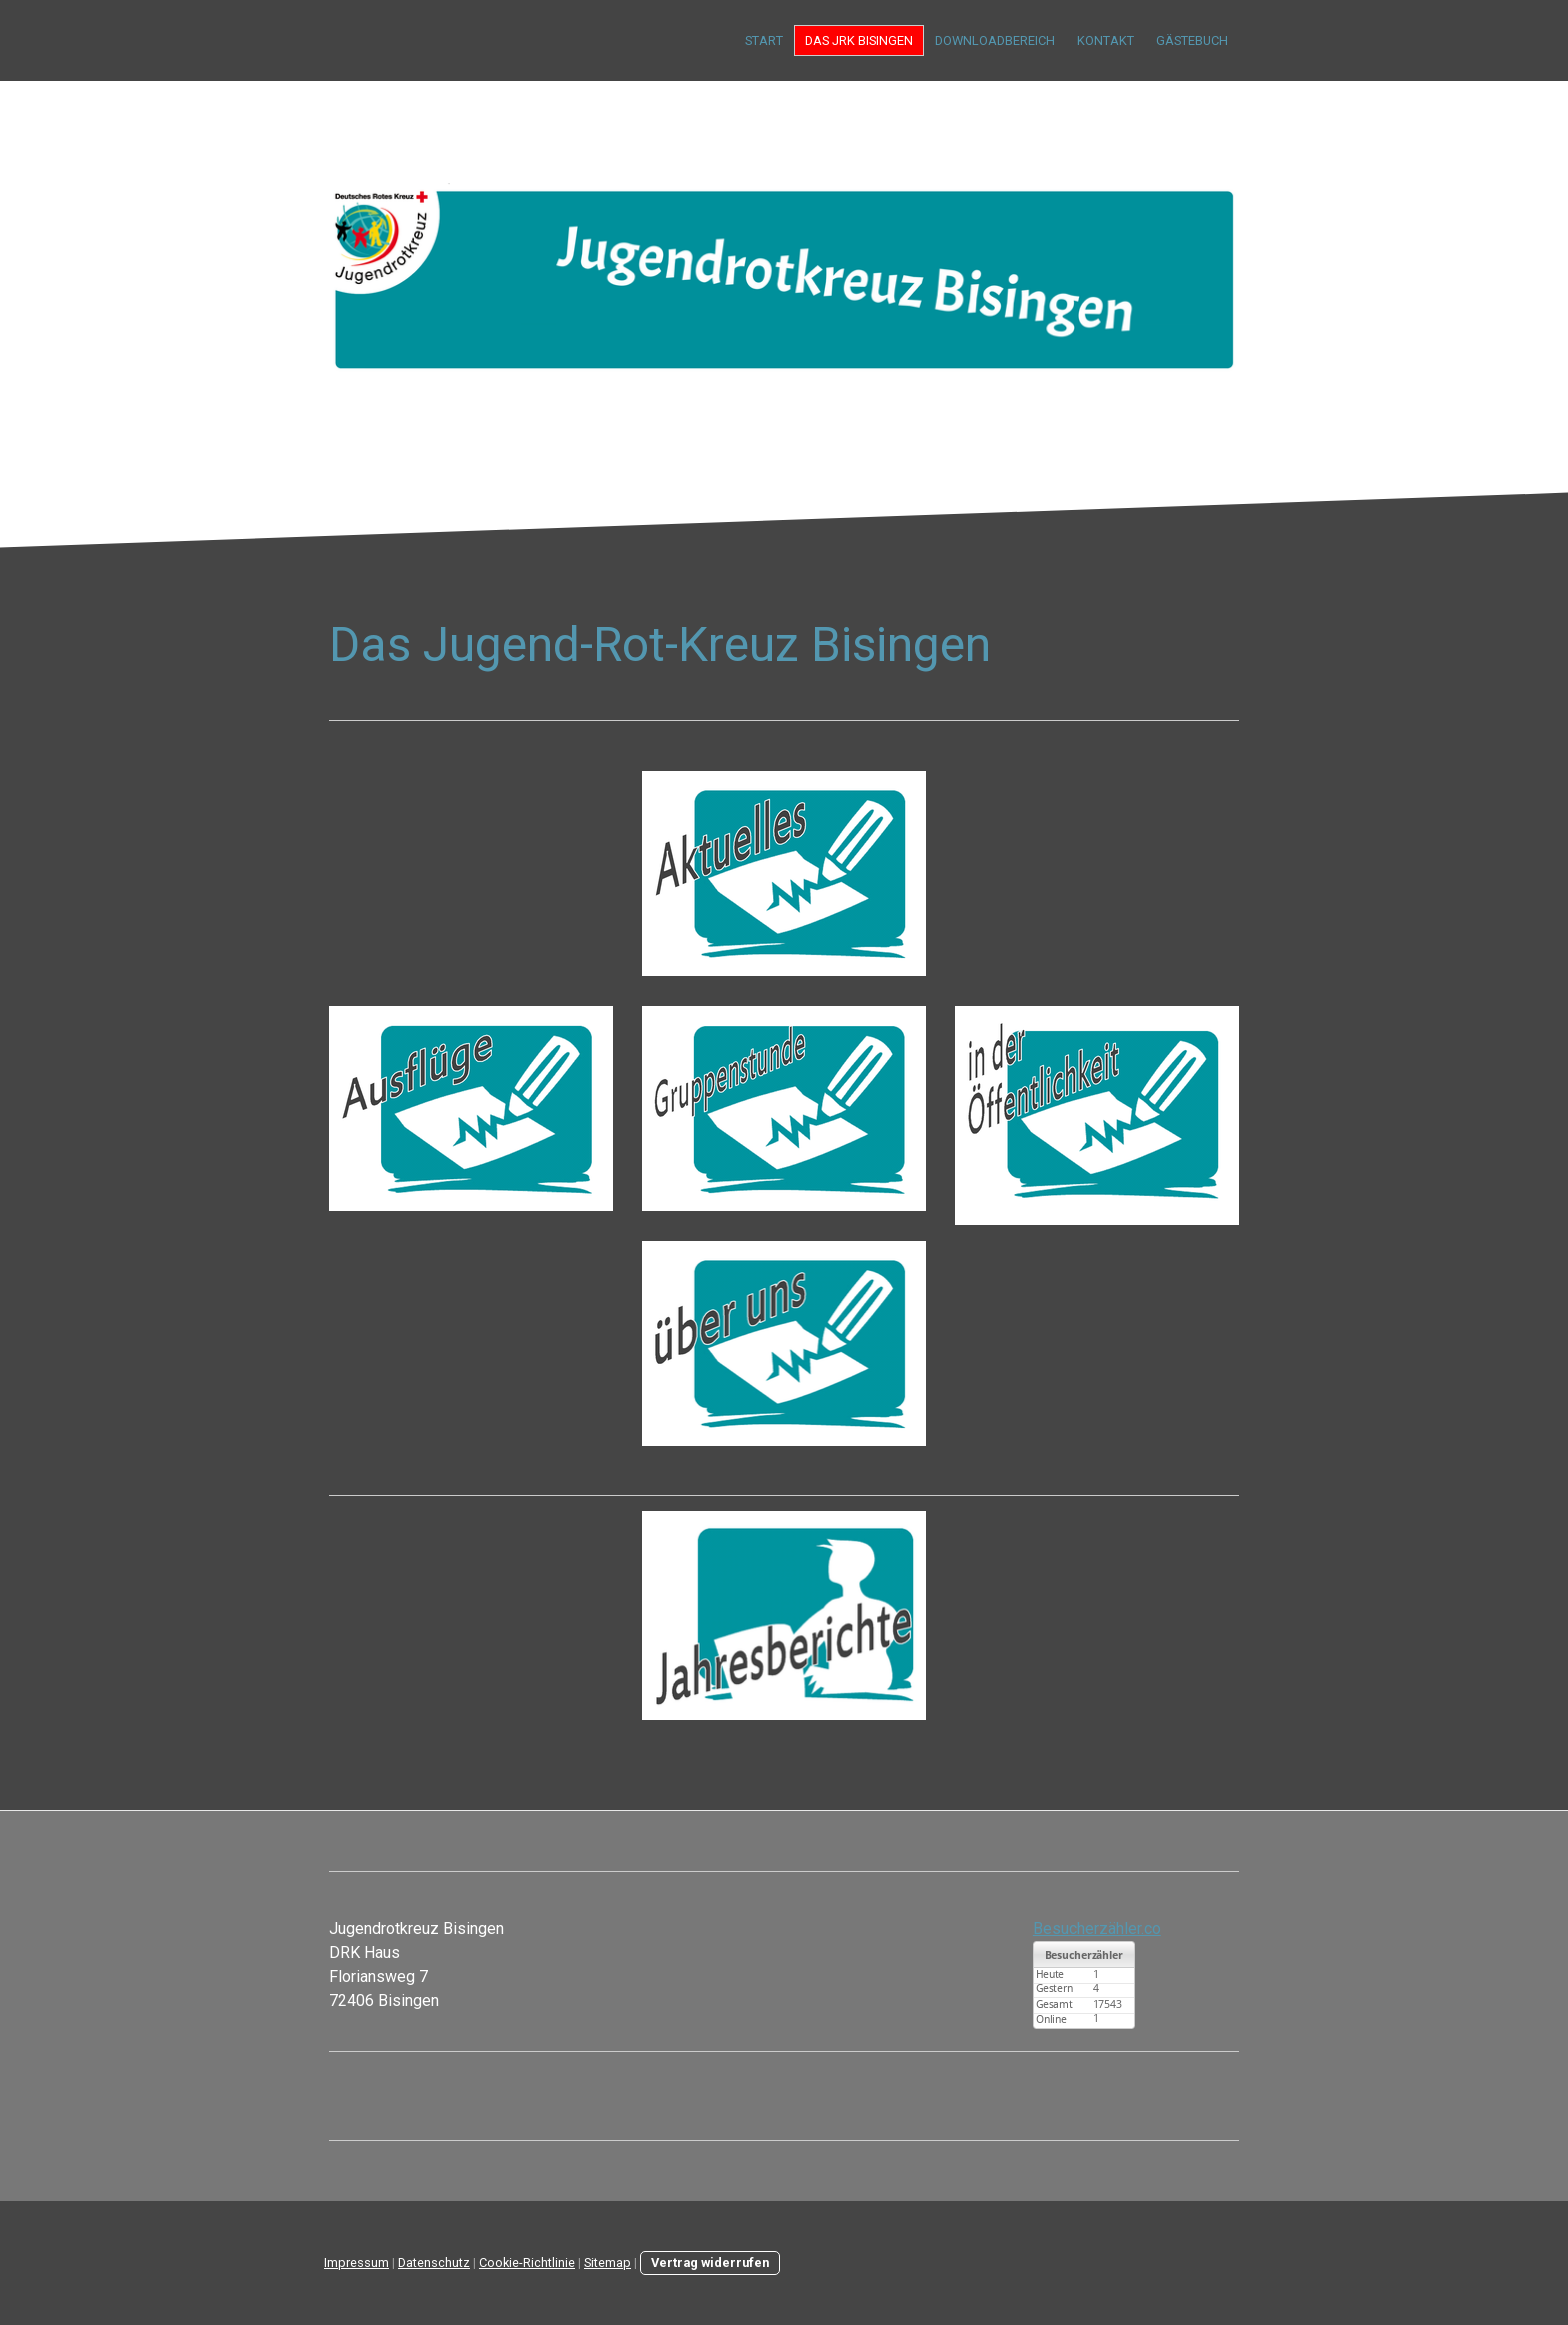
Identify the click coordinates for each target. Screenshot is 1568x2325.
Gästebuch (1192, 40)
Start (764, 40)
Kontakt (1105, 40)
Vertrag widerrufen (710, 2262)
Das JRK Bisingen (859, 40)
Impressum (356, 2262)
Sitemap (607, 2262)
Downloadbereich (995, 40)
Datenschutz (434, 2262)
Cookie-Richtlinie (527, 2262)
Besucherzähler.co (1097, 1928)
